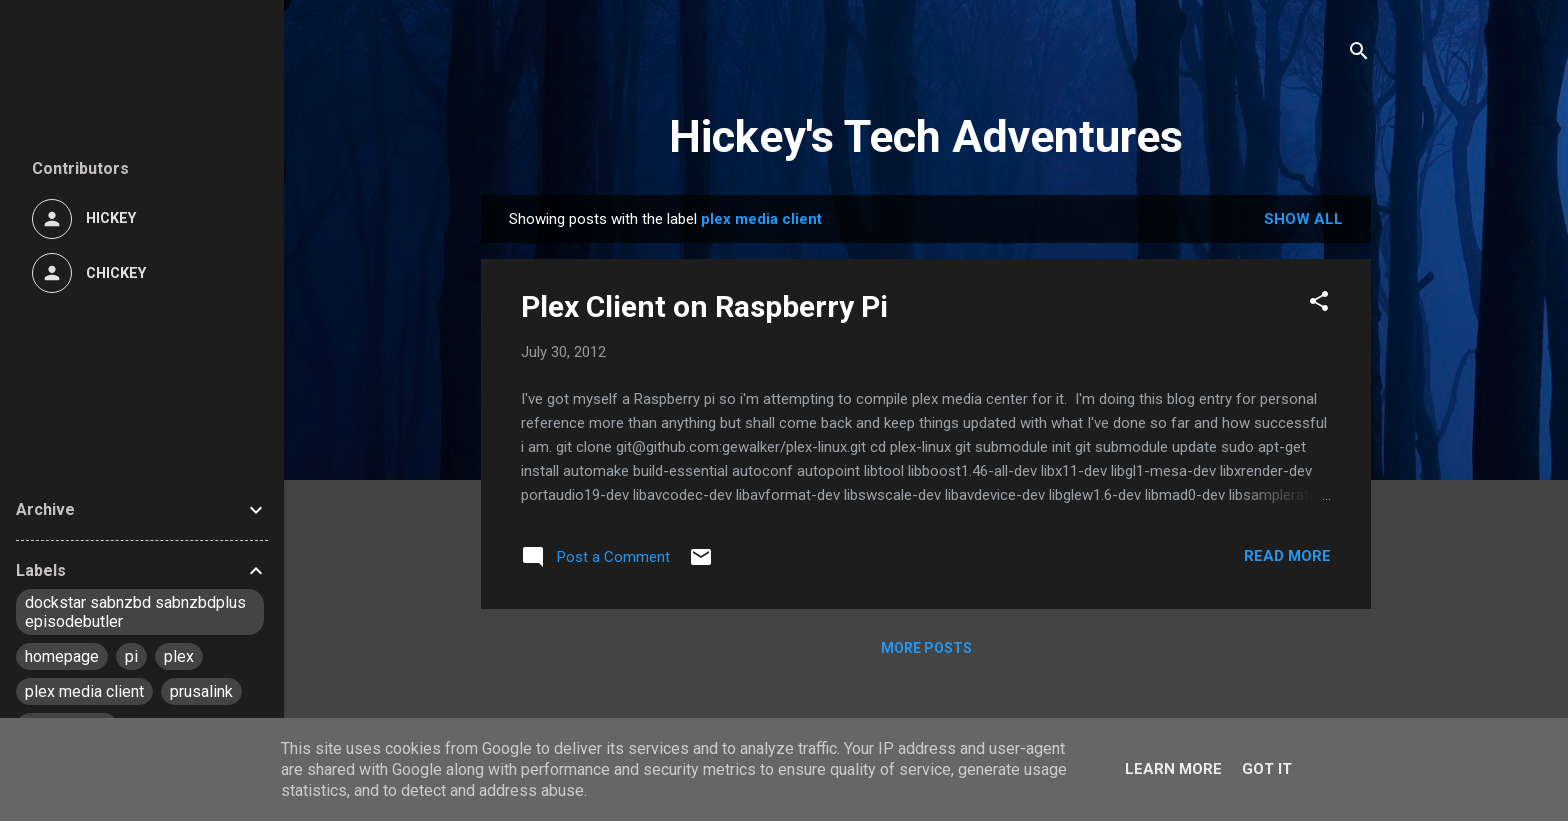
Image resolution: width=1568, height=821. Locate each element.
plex (179, 656)
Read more (1287, 556)
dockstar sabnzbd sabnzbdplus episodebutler (135, 612)
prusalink (201, 691)
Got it (1267, 769)
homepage (62, 656)
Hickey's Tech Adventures (926, 136)
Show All (1303, 219)
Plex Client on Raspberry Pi (704, 306)
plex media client (84, 691)
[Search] (1359, 54)
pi (131, 656)
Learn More (1173, 769)
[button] (1319, 304)
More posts (926, 648)
